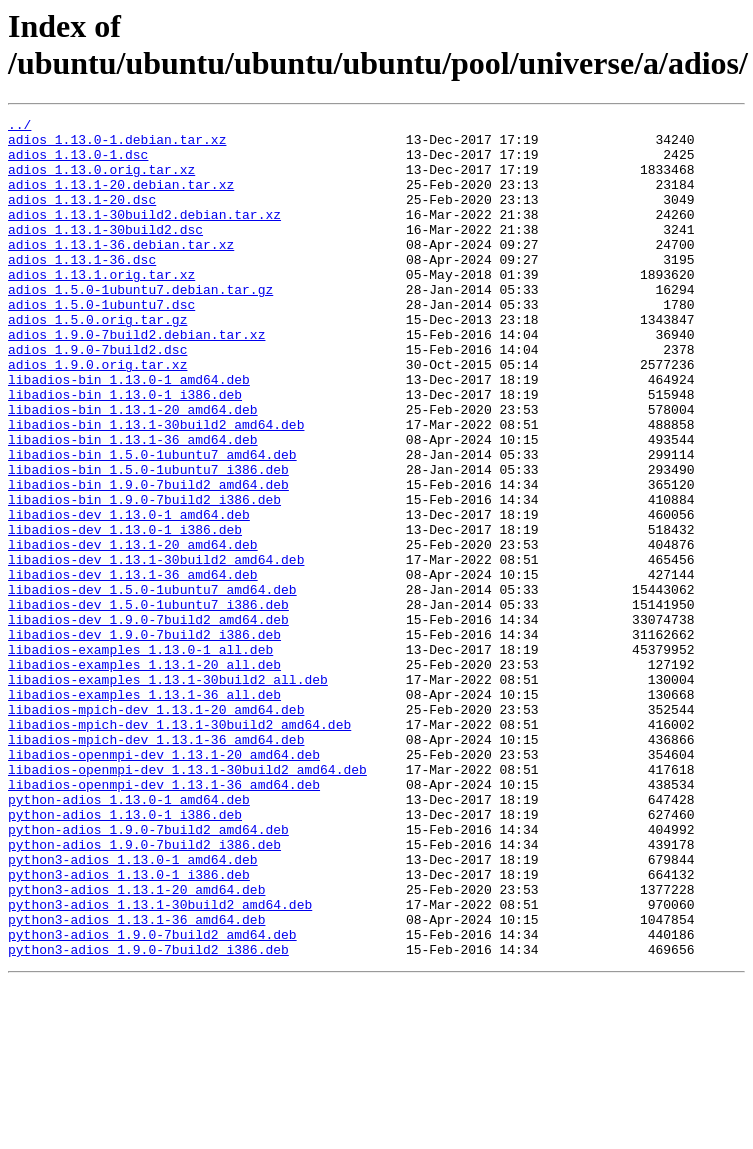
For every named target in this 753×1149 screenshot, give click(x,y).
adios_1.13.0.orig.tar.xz (101, 181)
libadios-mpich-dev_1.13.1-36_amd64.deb (156, 865)
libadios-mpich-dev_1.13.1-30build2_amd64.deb (179, 847)
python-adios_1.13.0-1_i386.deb (125, 955)
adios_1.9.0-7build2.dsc (97, 397)
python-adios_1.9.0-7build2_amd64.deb (148, 973)
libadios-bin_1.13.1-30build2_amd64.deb (156, 487)
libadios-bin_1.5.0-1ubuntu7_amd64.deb (152, 523)
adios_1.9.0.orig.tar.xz (97, 415)
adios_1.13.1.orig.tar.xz (101, 307)
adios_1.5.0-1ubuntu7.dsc (101, 343)
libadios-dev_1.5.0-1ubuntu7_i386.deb (148, 703)
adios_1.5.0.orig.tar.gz (97, 361)
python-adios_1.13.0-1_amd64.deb (129, 937)
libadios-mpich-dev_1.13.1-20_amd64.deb (156, 829)
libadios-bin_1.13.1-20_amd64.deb (133, 469)
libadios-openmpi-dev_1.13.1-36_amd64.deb (164, 919)
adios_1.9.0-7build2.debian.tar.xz (136, 379)
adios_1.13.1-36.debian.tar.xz (121, 271)
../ (19, 127)
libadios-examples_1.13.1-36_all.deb (144, 811)
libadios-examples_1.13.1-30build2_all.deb (168, 793)
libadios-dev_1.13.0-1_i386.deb (125, 613)
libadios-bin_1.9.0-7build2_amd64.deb (148, 559)
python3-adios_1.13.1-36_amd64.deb (136, 1081)
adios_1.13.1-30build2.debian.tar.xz (144, 235)
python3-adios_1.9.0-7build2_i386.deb (148, 1117)
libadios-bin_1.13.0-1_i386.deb (125, 451)
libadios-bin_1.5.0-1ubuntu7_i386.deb (148, 541)
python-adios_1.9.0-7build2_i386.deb (144, 991)
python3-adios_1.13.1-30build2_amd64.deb (160, 1063)
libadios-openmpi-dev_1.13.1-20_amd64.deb (164, 883)
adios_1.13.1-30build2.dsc (105, 253)
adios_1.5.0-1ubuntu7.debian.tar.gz (140, 325)
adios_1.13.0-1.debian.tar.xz (117, 145)
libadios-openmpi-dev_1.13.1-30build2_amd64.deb (187, 901)
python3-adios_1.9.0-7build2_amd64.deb (152, 1099)
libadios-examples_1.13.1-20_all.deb (144, 775)
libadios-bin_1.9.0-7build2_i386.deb (144, 577)
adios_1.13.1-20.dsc (82, 217)
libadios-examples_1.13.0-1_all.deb (140, 757)
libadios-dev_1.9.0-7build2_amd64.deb (148, 721)
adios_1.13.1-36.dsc (82, 289)
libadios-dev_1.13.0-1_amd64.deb (129, 595)
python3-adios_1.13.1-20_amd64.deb (136, 1045)
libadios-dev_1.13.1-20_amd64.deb (133, 631)
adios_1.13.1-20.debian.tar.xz (121, 199)
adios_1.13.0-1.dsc (78, 163)
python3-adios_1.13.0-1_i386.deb (129, 1027)
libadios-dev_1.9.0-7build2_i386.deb (144, 739)
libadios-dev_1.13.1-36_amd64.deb (133, 667)
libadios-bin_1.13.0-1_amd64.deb (129, 433)
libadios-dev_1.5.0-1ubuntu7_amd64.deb (152, 685)
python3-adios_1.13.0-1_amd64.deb (133, 1009)
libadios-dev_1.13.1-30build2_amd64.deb (156, 649)
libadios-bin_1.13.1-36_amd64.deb (133, 505)
